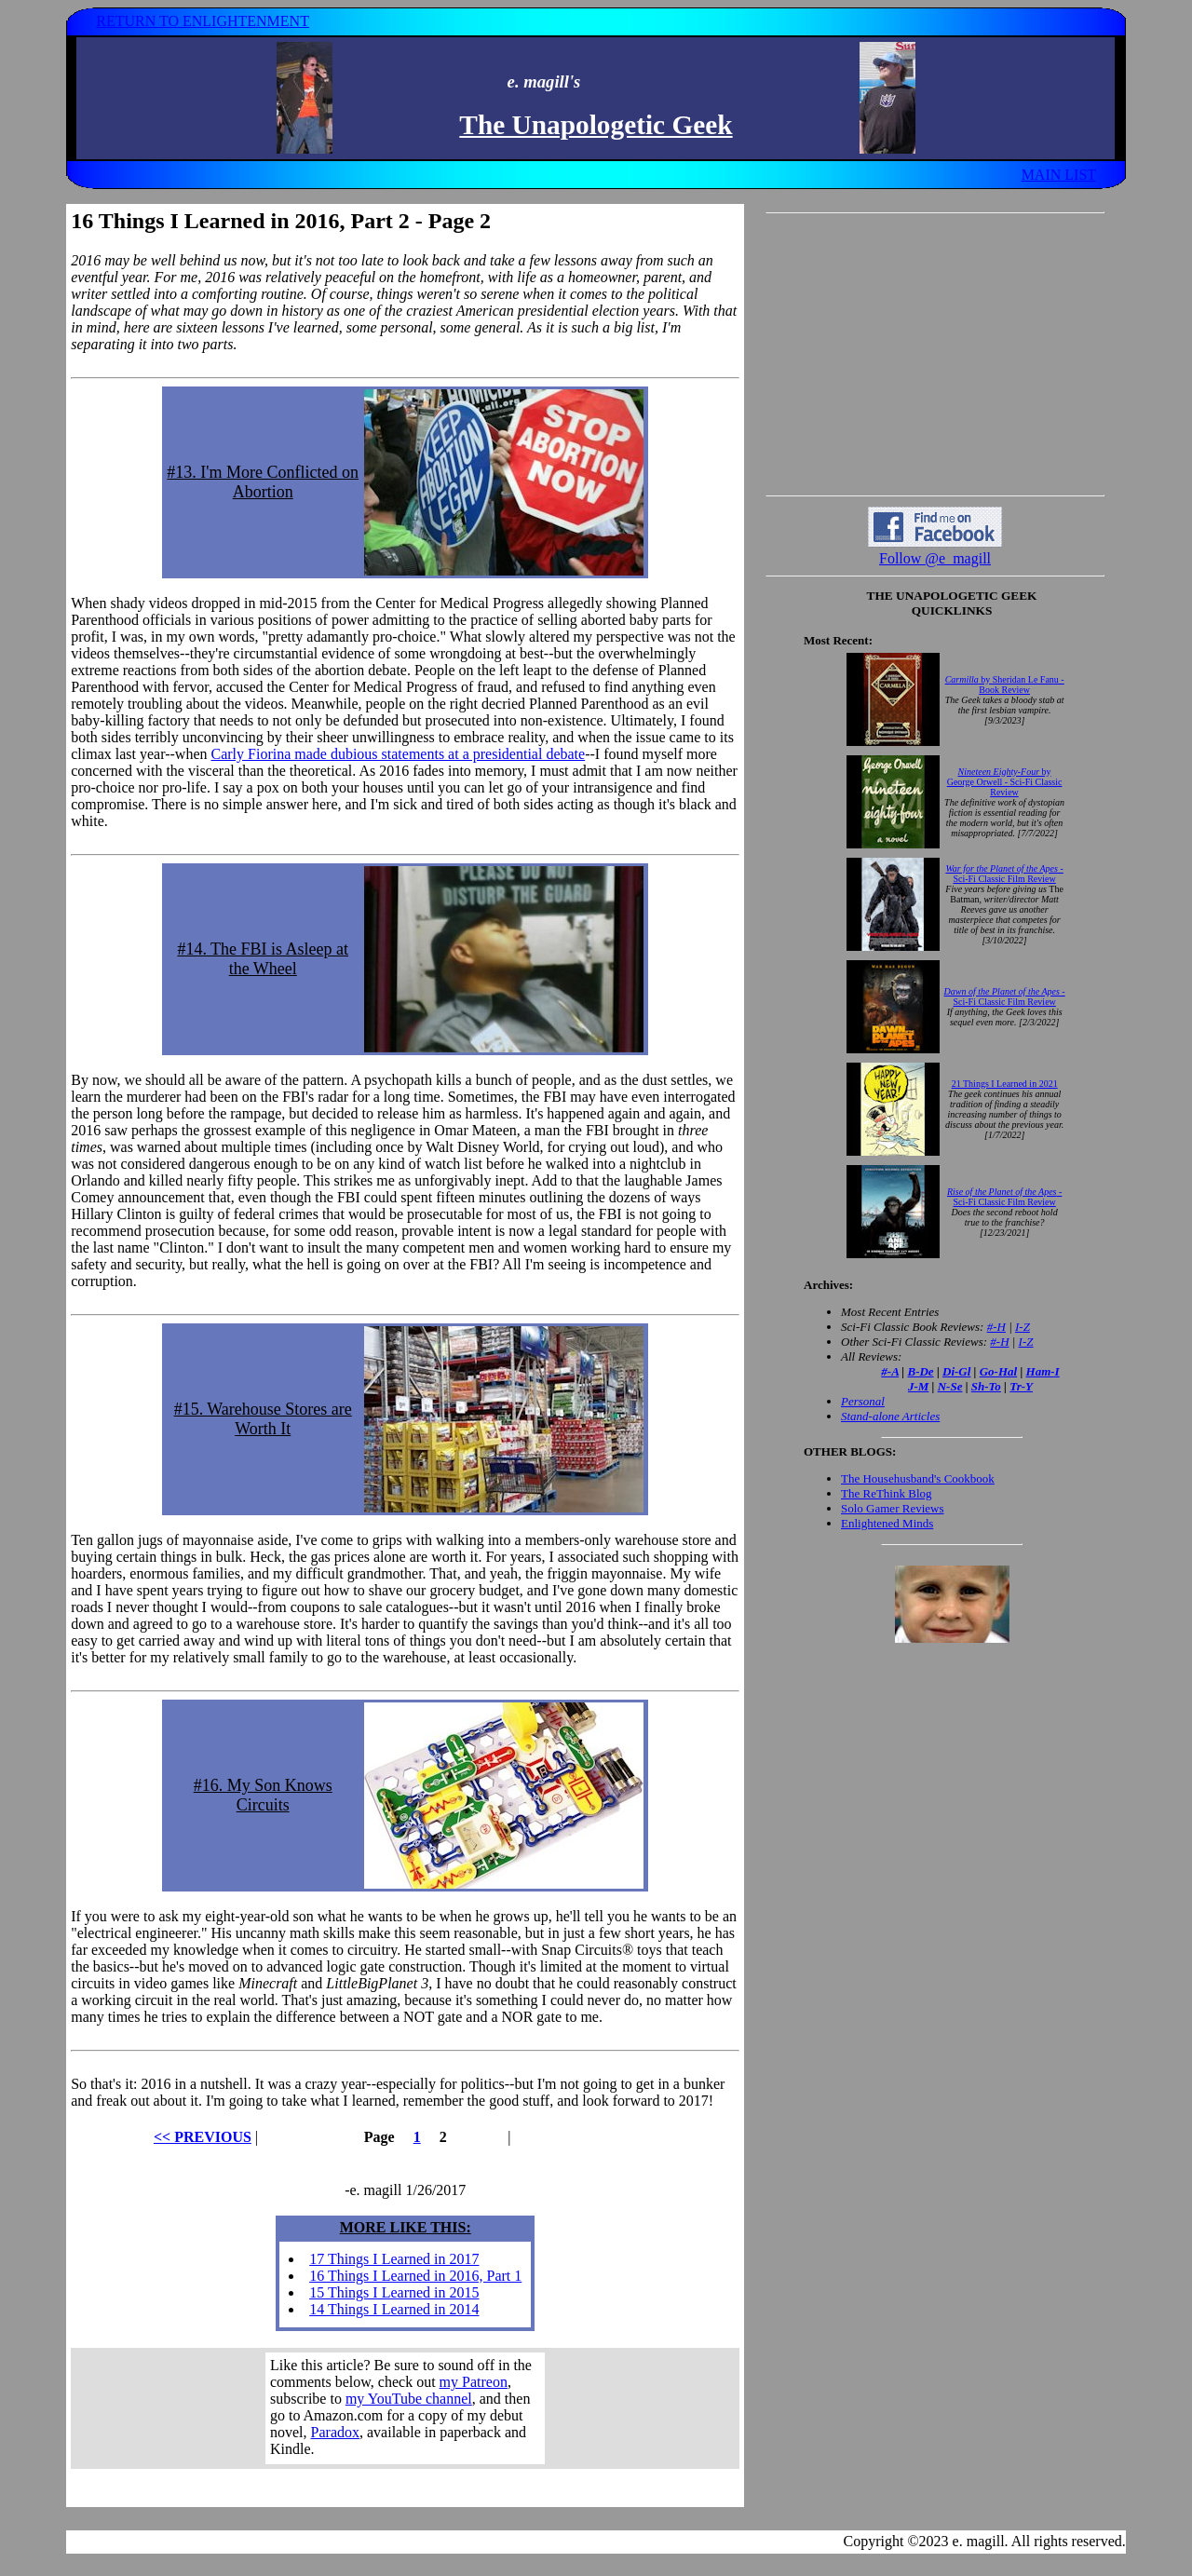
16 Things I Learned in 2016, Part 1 (415, 2276)
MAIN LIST (1059, 175)
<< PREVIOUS (202, 2137)
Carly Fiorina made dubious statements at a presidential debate (397, 754)
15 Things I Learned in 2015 (394, 2292)
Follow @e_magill (935, 558)
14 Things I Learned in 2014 (394, 2309)
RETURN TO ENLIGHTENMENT (202, 21)
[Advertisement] (935, 353)
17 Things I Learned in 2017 (394, 2259)
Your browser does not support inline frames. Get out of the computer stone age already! (405, 2408)
